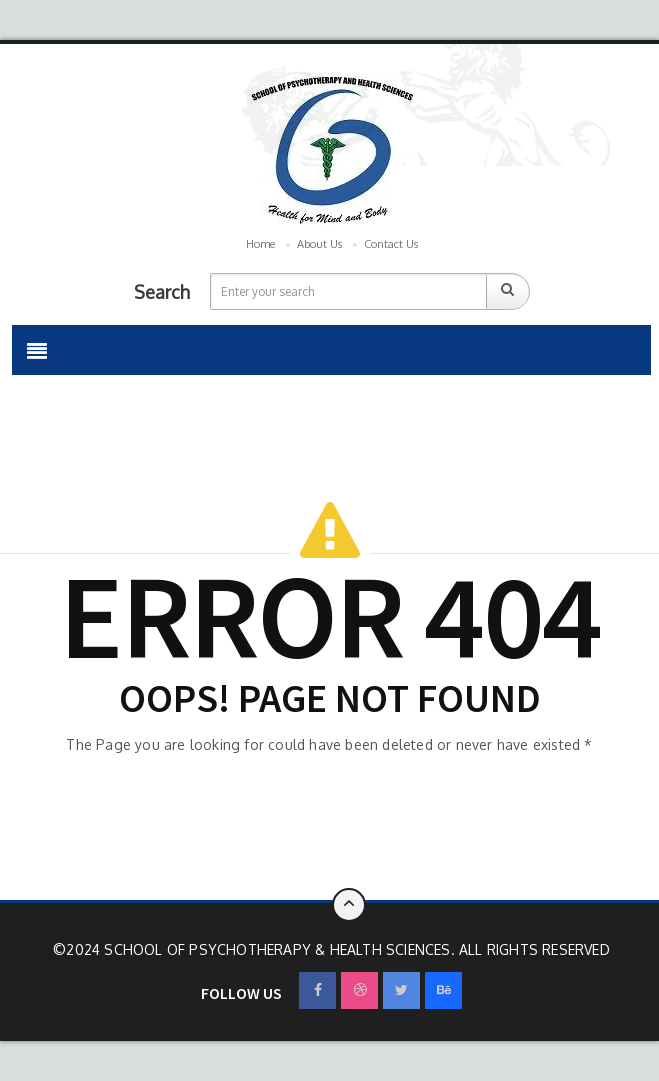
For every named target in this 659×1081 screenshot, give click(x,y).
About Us (319, 244)
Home (260, 244)
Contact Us (391, 244)
